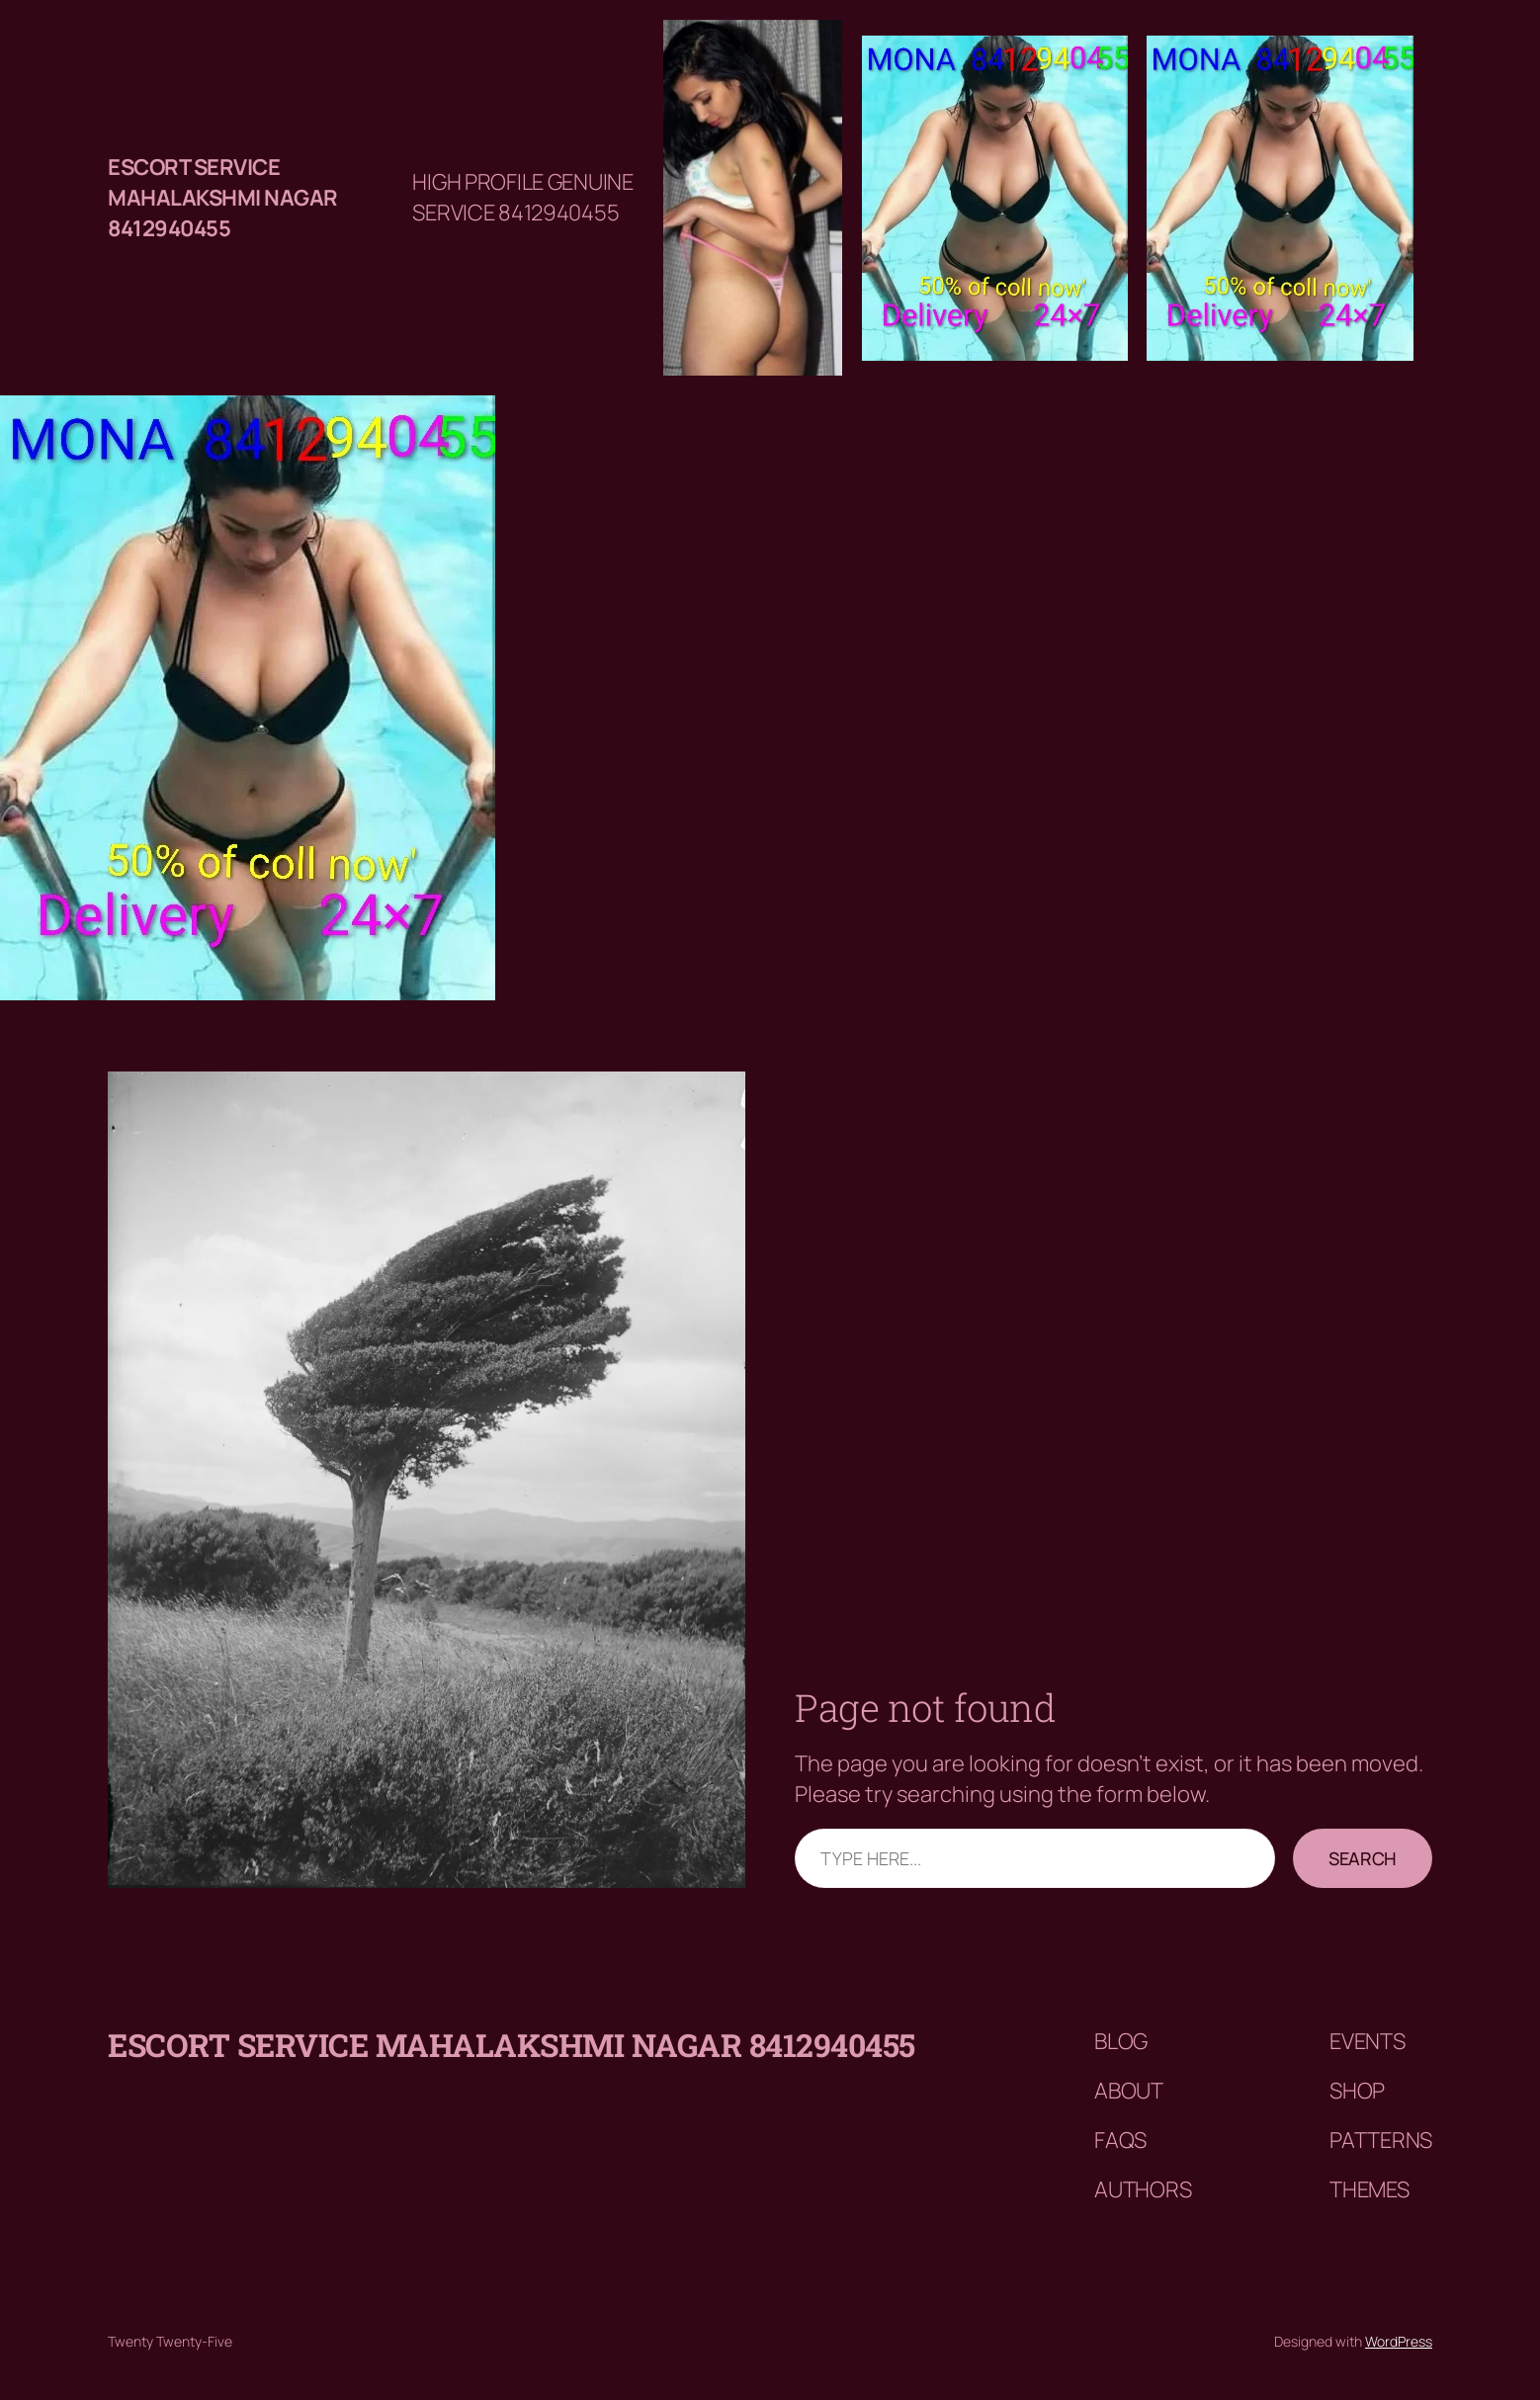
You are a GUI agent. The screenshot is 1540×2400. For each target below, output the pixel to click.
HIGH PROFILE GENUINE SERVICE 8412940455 (522, 197)
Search (1362, 1858)
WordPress (1398, 2341)
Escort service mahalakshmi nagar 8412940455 (223, 197)
